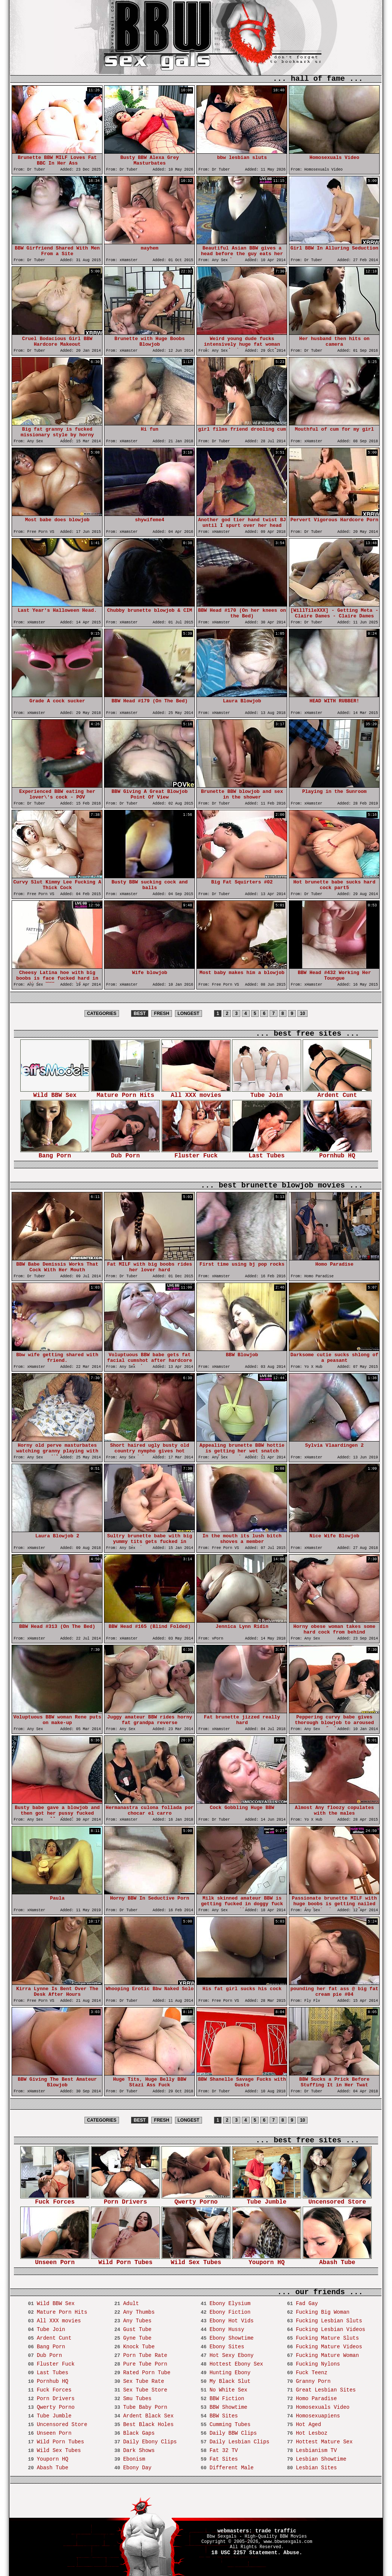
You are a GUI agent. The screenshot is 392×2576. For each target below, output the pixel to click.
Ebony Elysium (230, 2304)
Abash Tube (337, 2260)
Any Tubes (137, 2321)
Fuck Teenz (311, 2373)
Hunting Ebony (230, 2373)
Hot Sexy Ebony (232, 2355)
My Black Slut (230, 2381)
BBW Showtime (228, 2407)
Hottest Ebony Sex (236, 2364)
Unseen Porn (54, 2260)
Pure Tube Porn (145, 2364)
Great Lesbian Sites (326, 2390)
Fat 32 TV (224, 2450)
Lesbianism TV (316, 2450)
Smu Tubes (137, 2399)
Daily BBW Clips (233, 2433)
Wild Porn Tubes (125, 2260)
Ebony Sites (227, 2347)
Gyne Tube (137, 2338)
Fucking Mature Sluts (327, 2338)
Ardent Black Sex (148, 2416)
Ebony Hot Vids (232, 2321)
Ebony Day (137, 2468)
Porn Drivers (125, 2199)
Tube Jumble (266, 2199)
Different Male (232, 2468)
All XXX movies (196, 1093)
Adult (131, 2304)
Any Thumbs (139, 2312)
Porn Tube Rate (145, 2355)
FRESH (161, 1013)
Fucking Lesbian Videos (330, 2329)
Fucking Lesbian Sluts (329, 2321)
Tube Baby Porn (145, 2407)
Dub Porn (125, 1153)
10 (302, 1013)
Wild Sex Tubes (196, 2260)
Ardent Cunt (337, 1093)
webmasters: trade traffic (256, 2531)
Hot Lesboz (311, 2433)
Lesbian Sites (316, 2468)
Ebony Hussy (227, 2329)
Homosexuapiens (318, 2416)
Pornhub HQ (337, 1153)
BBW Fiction (227, 2399)
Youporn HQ (266, 2260)
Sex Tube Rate (143, 2381)
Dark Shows (139, 2450)
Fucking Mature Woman (327, 2355)
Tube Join (266, 1093)
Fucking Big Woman (323, 2312)
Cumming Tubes (230, 2425)
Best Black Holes (148, 2425)
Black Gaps (139, 2433)
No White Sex (228, 2390)
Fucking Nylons (318, 2364)
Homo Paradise (316, 2399)
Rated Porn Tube (146, 2373)
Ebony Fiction (230, 2312)
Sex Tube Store (145, 2390)
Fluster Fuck (196, 1153)
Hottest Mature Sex (324, 2442)
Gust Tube (137, 2329)
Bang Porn (54, 1153)
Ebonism (134, 2459)
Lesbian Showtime (321, 2459)
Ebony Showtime (232, 2338)
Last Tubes (266, 1153)
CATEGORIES (101, 1013)
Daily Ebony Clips (150, 2442)
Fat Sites (224, 2459)
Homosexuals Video (323, 2407)
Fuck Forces (54, 2199)
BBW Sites (224, 2416)
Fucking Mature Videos (329, 2347)
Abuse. (292, 2553)
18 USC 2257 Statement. (246, 2553)
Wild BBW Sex (54, 1093)
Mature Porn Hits (125, 1093)
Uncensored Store (337, 2199)
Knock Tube (139, 2347)
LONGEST (188, 1013)
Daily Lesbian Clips (240, 2442)
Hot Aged (308, 2425)
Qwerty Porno (196, 2199)
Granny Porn (313, 2381)
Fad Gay (307, 2304)
